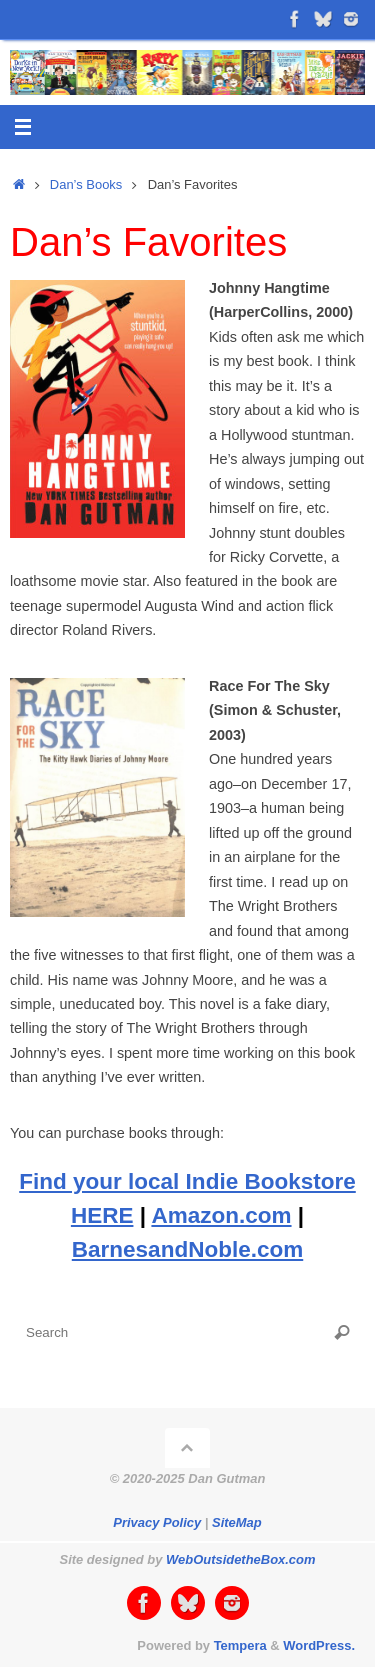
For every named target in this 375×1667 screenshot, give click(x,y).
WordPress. (319, 1645)
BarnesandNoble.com (187, 1249)
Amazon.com (221, 1215)
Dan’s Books (86, 184)
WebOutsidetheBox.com (240, 1559)
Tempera (240, 1645)
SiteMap (237, 1522)
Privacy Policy (157, 1522)
